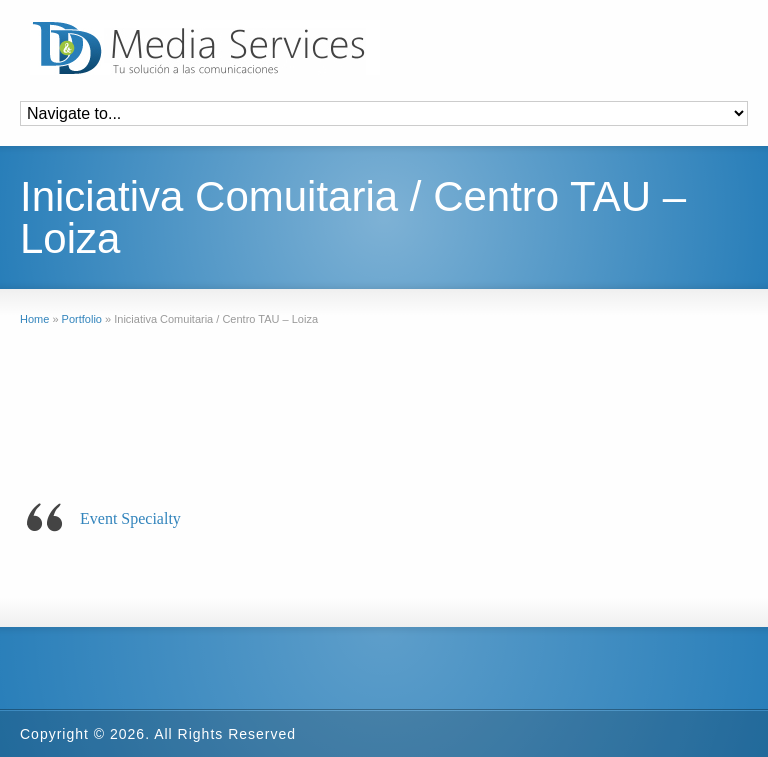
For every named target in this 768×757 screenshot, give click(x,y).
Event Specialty (130, 518)
